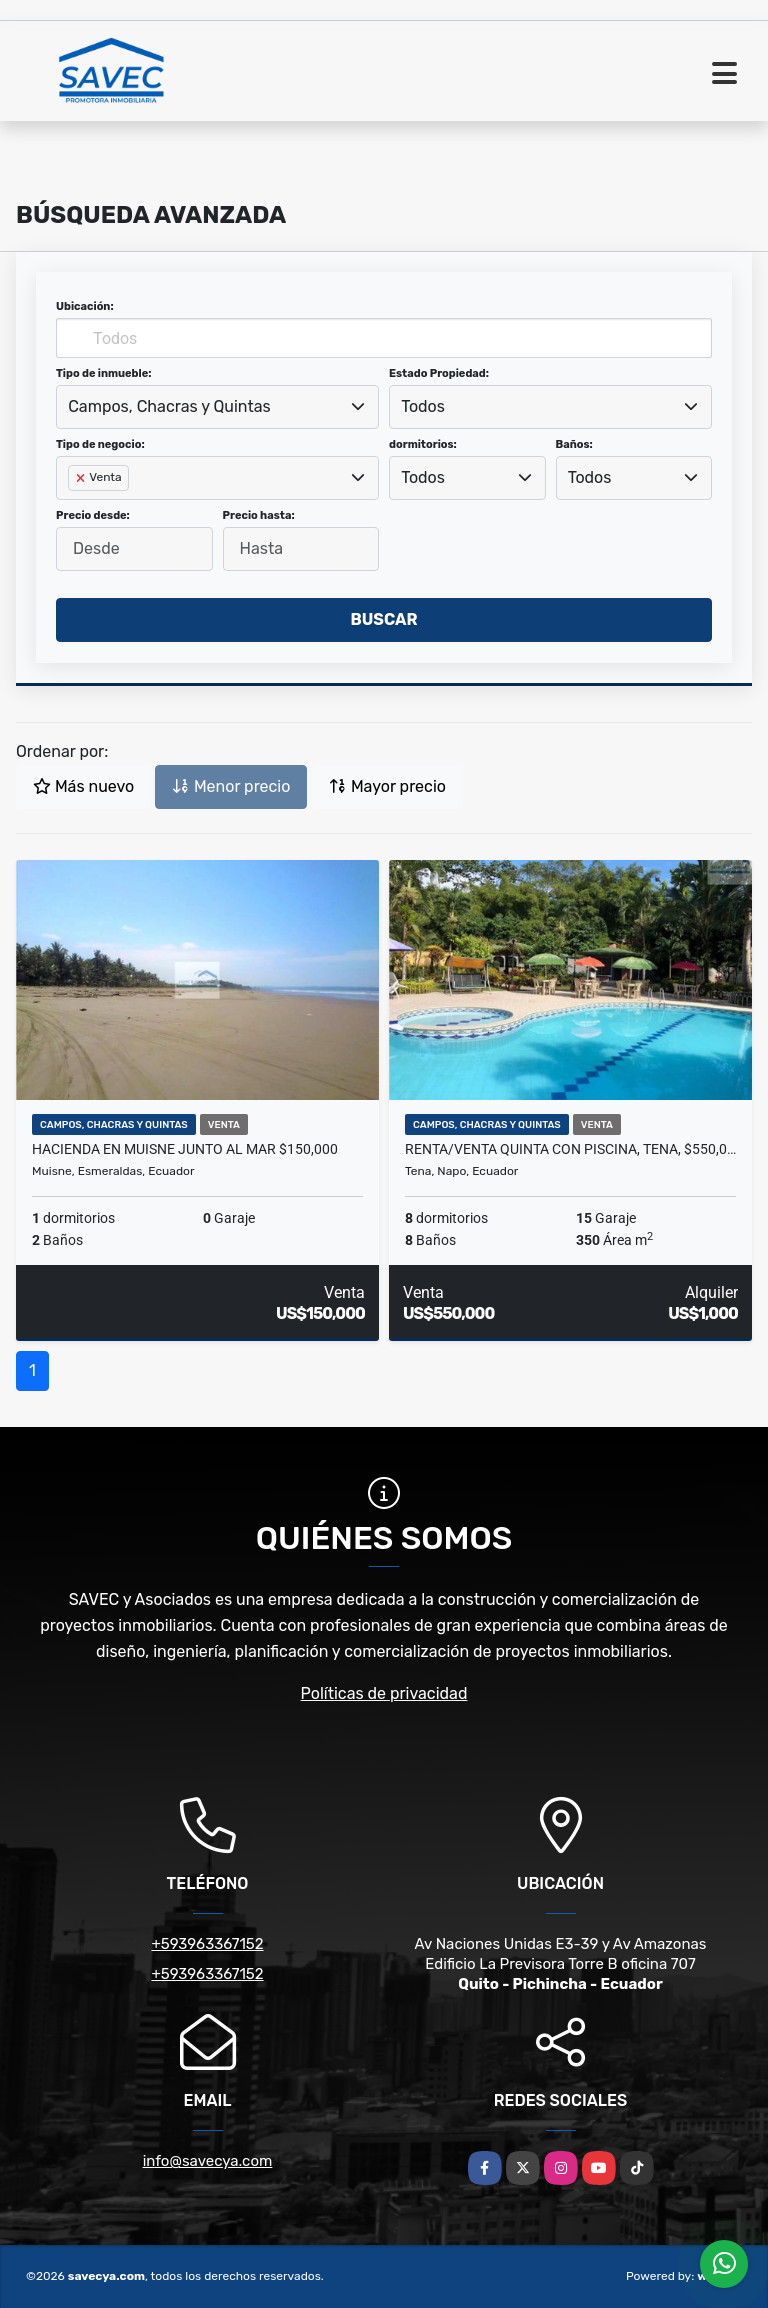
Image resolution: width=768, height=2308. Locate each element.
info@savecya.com (208, 2161)
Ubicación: (85, 306)
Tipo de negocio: (100, 444)
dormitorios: (423, 444)
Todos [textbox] (423, 406)
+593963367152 (207, 1944)
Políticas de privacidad (384, 1693)
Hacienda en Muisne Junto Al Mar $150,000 (185, 1149)
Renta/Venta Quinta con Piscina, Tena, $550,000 (570, 1149)
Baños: (574, 444)
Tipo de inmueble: (103, 373)
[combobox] (217, 407)
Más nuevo (83, 786)
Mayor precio (387, 786)
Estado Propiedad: (439, 373)
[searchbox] (74, 510)
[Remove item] (82, 478)
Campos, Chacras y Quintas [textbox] (169, 406)
